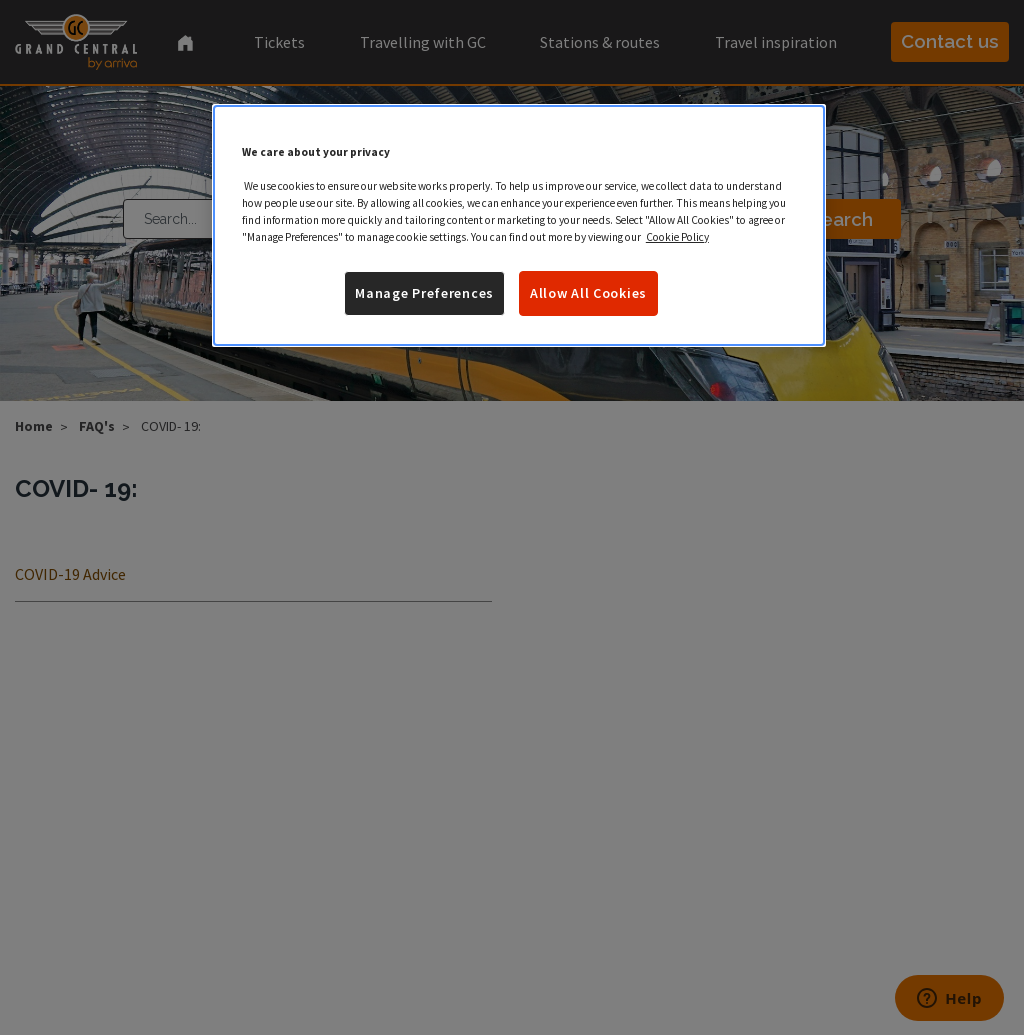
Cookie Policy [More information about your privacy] (677, 237)
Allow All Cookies (588, 293)
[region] (519, 226)
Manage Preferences (424, 293)
